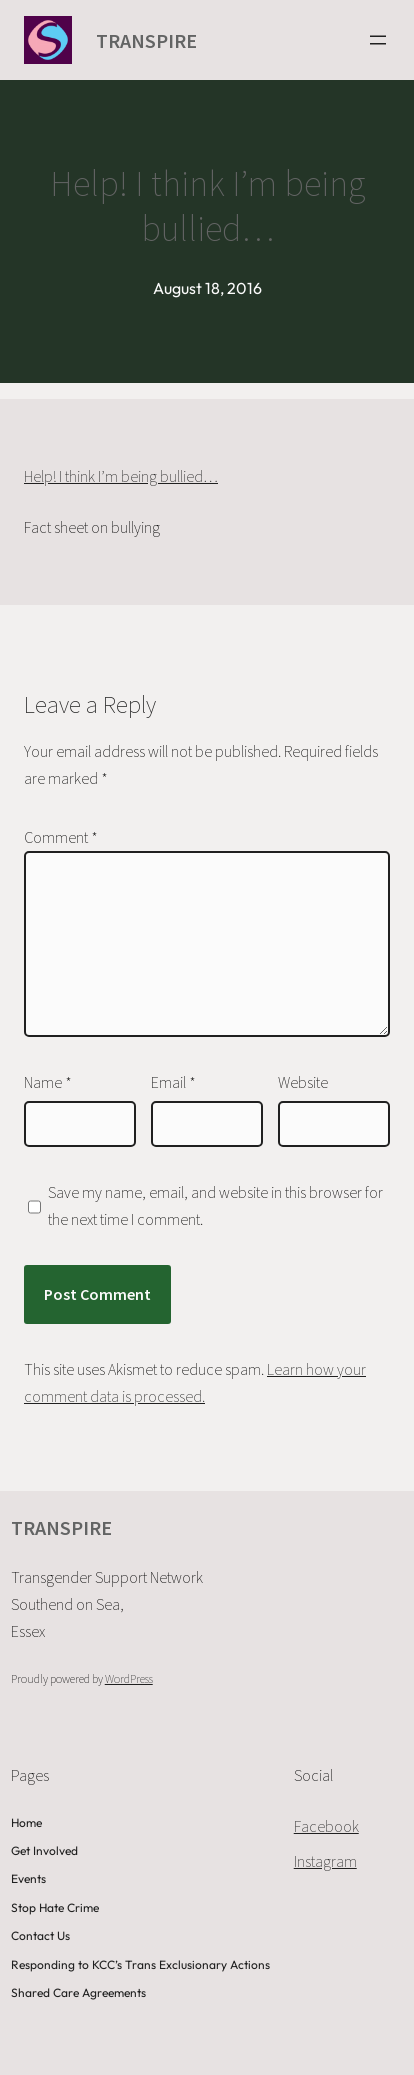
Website (303, 1082)
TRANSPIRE (146, 40)
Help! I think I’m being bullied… (121, 476)
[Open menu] (378, 40)
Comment (61, 837)
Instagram (325, 1861)
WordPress (129, 1678)
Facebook (326, 1826)
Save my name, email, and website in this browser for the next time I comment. (215, 1205)
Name (48, 1082)
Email (173, 1082)
